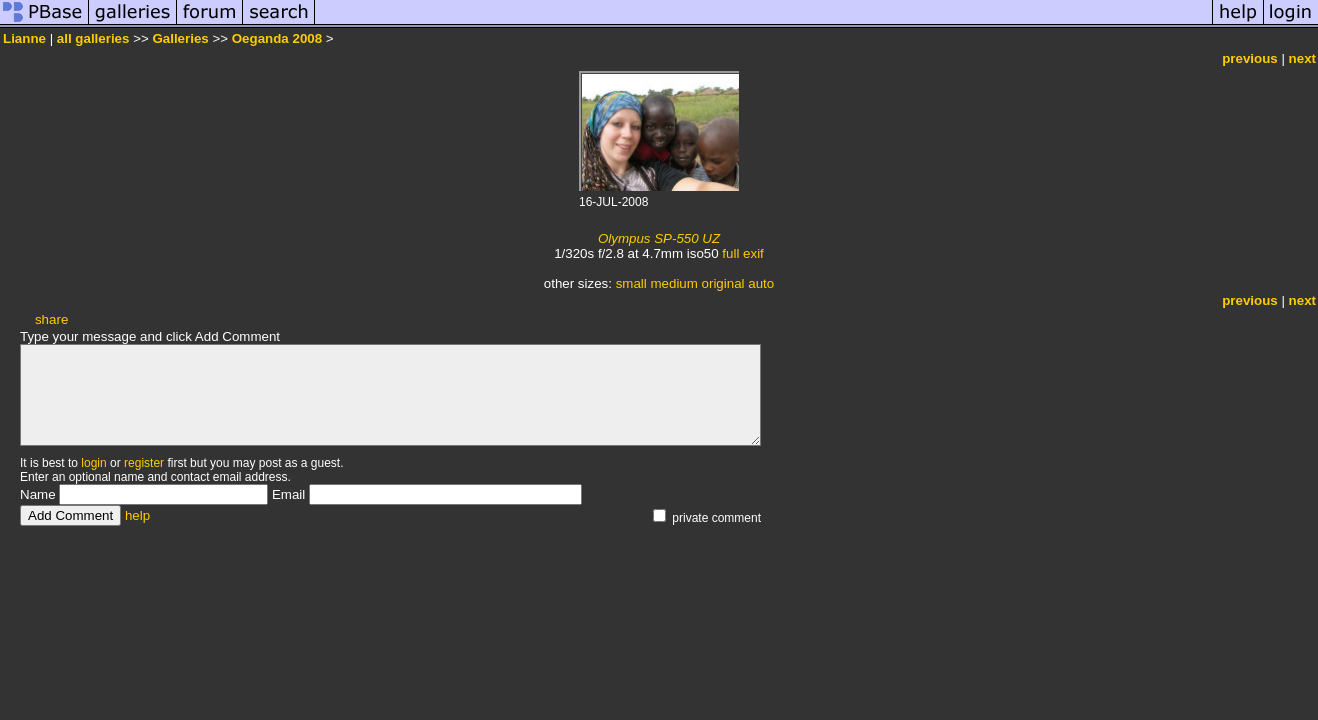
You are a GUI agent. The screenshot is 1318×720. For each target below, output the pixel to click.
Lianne (24, 38)
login (93, 463)
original (723, 283)
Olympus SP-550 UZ (659, 238)
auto (761, 283)
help (137, 515)
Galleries (180, 38)
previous (1250, 58)
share (51, 319)
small (631, 283)
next (1302, 58)
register (144, 463)
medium (673, 283)
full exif (742, 253)
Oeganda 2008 (277, 38)
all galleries (93, 38)
